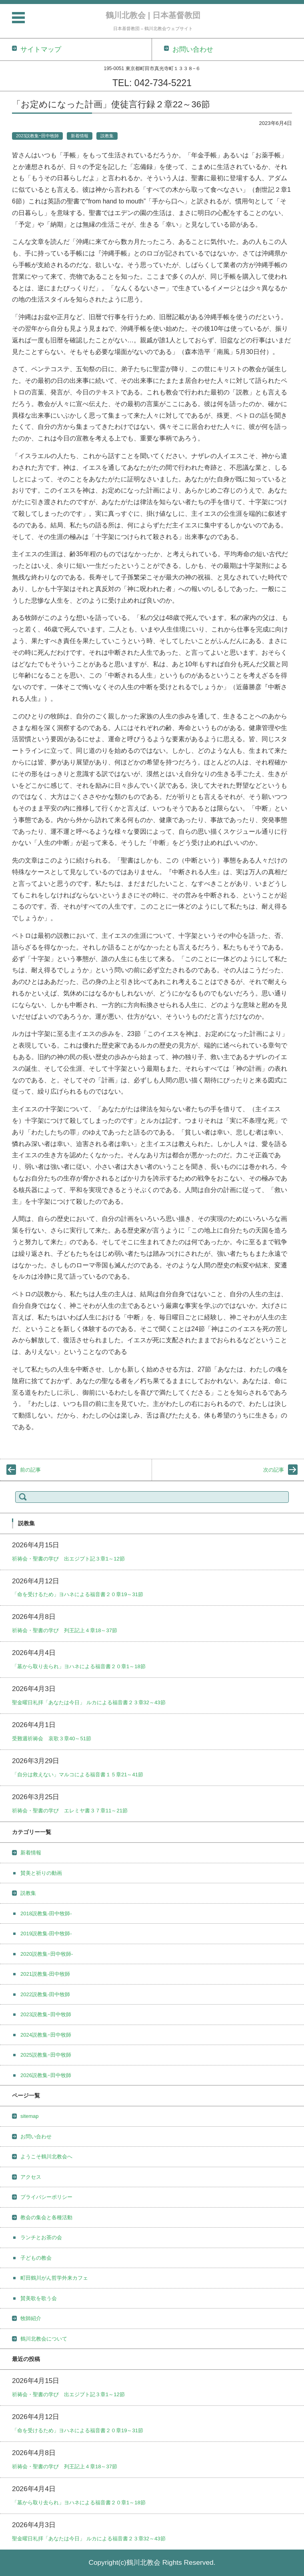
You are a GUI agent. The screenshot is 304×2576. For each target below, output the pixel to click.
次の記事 (273, 1470)
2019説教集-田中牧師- (46, 1933)
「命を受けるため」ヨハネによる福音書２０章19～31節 (77, 1594)
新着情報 (79, 135)
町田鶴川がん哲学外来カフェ (54, 2278)
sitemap (29, 2116)
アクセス (30, 2177)
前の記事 (30, 1470)
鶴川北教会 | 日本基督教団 (153, 15)
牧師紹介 (30, 2318)
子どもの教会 (36, 2258)
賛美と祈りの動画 (41, 1873)
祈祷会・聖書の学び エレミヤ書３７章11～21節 (70, 1811)
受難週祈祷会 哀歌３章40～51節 (51, 1738)
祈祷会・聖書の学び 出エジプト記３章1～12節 (68, 1559)
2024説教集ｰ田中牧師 (45, 2035)
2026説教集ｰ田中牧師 (45, 2075)
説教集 (107, 135)
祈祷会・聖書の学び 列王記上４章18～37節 (64, 1630)
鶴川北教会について (43, 2339)
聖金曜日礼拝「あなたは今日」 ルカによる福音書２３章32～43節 (89, 1702)
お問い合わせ (36, 2137)
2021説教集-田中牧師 (45, 1974)
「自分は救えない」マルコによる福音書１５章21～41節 (77, 1775)
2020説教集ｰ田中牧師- (46, 1954)
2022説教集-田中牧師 (45, 1994)
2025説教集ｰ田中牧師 (45, 2055)
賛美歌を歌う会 (38, 2298)
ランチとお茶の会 (41, 2237)
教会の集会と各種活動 (46, 2217)
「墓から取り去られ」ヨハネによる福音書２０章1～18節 (79, 1666)
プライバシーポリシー (46, 2197)
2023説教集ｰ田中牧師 (37, 135)
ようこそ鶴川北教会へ (46, 2157)
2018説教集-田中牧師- (46, 1913)
